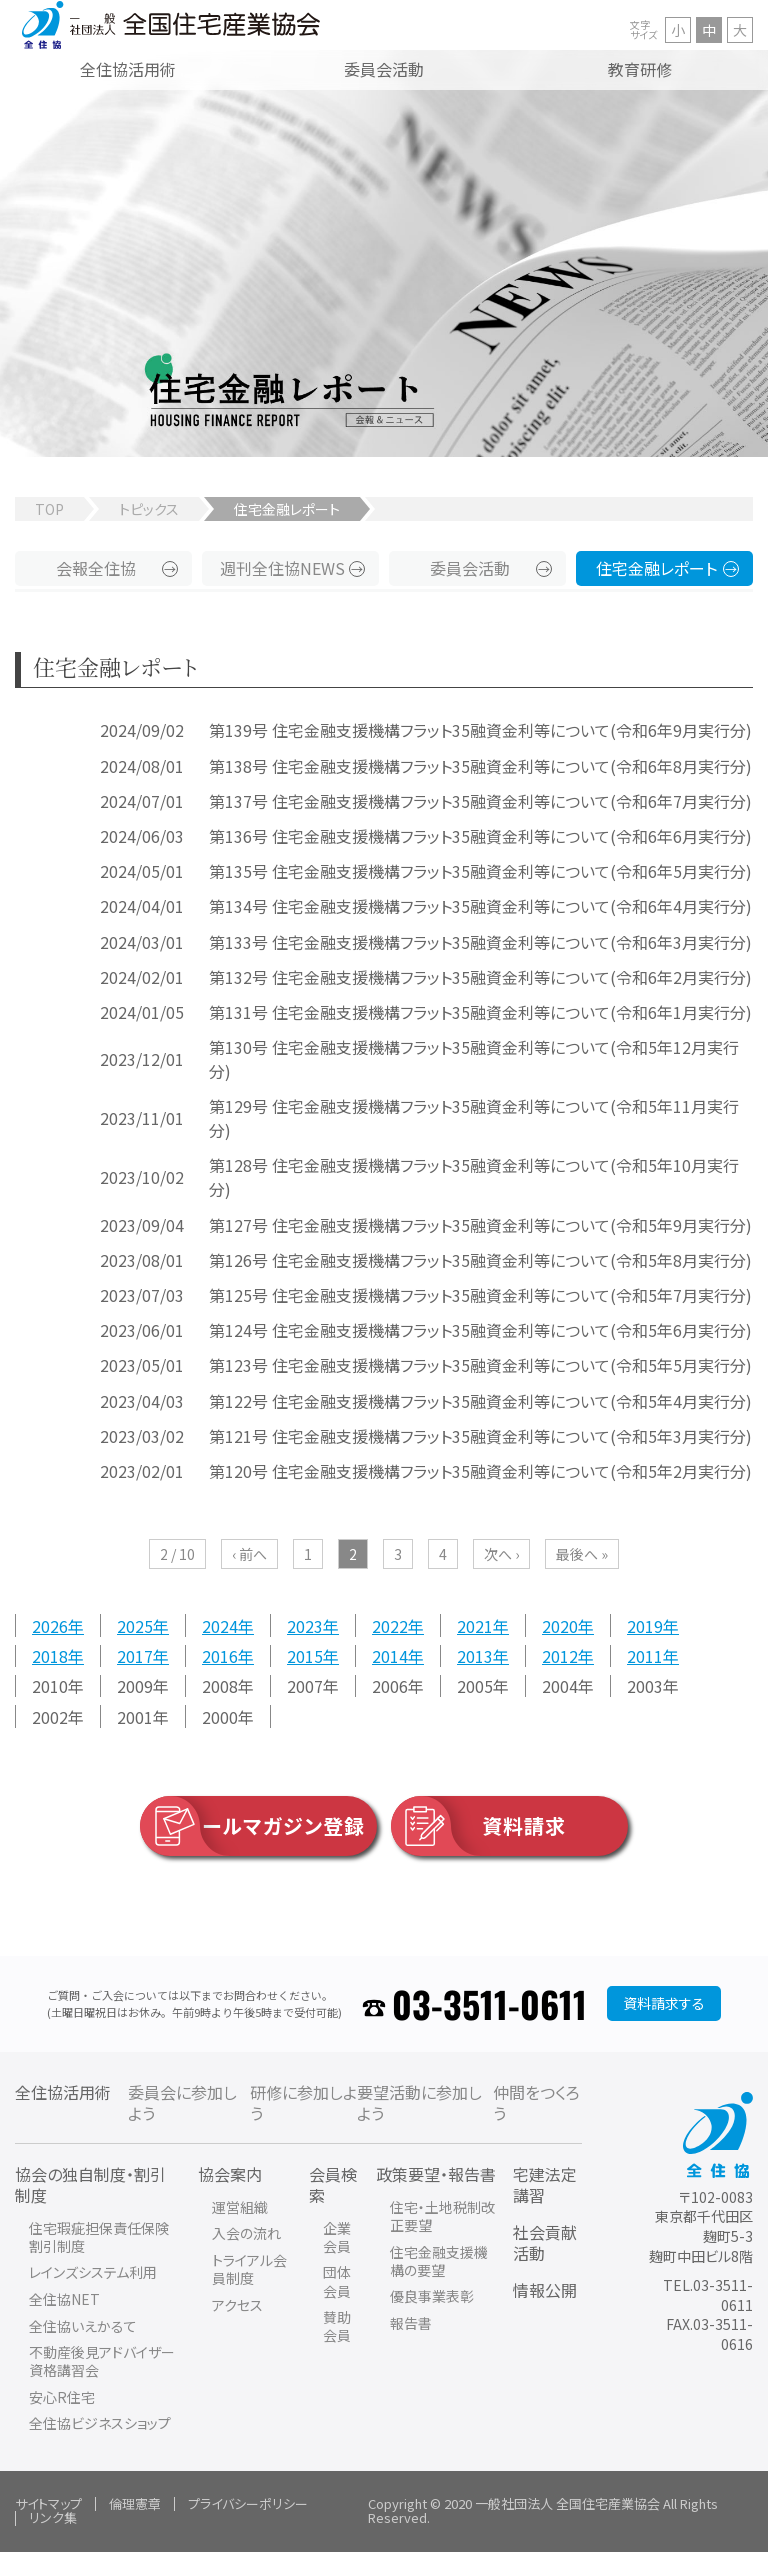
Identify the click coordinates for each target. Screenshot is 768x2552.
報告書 (411, 2323)
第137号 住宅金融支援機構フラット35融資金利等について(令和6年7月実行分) (480, 801)
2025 (135, 1625)
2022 (390, 1625)
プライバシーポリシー (248, 2503)
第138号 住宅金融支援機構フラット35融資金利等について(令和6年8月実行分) (480, 766)
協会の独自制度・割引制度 (90, 2184)
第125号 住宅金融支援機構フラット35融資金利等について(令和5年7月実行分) (480, 1295)
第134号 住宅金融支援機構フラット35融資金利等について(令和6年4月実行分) (480, 906)
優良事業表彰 (432, 2296)
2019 (645, 1625)
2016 (220, 1656)
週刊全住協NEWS (282, 568)
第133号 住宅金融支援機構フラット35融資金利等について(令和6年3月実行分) (480, 942)
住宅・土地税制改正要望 (442, 2216)
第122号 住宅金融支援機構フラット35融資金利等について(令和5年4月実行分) (480, 1401)
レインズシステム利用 (93, 2272)
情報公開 (545, 2290)
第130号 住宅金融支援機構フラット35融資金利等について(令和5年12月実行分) (474, 1059)
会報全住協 (96, 568)
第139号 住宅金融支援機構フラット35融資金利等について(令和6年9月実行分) (480, 730)
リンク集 (53, 2517)
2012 (560, 1656)
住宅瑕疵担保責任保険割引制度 (99, 2237)
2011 (645, 1656)
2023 (305, 1625)
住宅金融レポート (656, 568)
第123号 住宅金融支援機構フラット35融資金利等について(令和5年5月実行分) (480, 1365)
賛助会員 (337, 2326)
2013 (475, 1656)
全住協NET (64, 2299)
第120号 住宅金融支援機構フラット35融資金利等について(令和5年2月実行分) (480, 1471)
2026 (50, 1625)
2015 (305, 1656)
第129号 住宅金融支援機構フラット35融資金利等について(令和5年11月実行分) (474, 1118)
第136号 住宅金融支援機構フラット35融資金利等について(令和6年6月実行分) (480, 836)
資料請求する (664, 2003)
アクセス (237, 2305)
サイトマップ (48, 2503)
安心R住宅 (62, 2397)
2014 (390, 1656)
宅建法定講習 (545, 2184)
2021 (475, 1625)
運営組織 (240, 2207)
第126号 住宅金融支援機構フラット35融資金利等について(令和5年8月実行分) (480, 1260)
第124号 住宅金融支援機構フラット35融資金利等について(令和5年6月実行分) (480, 1330)
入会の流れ (246, 2233)
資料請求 (478, 1826)
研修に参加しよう (303, 2102)
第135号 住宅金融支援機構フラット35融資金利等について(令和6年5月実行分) (480, 871)
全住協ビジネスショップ (100, 2423)
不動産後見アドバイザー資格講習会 (102, 2361)
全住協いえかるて (83, 2326)
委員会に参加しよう (182, 2102)
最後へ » (582, 1554)
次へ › (501, 1554)
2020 (560, 1625)
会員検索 (333, 2184)
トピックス (149, 509)
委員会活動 (470, 568)
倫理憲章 (135, 2503)
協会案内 (230, 2174)
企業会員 (337, 2237)
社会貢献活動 (545, 2242)
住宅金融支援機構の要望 (439, 2261)
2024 (220, 1625)
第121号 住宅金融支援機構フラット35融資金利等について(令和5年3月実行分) (480, 1436)
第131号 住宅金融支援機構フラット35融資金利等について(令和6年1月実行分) (480, 1012)
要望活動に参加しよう (419, 2102)
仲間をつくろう (536, 2102)
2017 (135, 1656)
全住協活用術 (63, 2092)
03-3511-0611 (489, 2003)
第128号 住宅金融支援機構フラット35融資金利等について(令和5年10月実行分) (474, 1177)
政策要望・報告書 (436, 2174)
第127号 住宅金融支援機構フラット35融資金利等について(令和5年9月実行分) (480, 1225)
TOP (49, 509)
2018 (50, 1656)
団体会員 (337, 2281)
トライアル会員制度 (249, 2269)
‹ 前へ (249, 1554)
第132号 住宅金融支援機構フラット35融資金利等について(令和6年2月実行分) (480, 977)
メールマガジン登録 (252, 1826)
